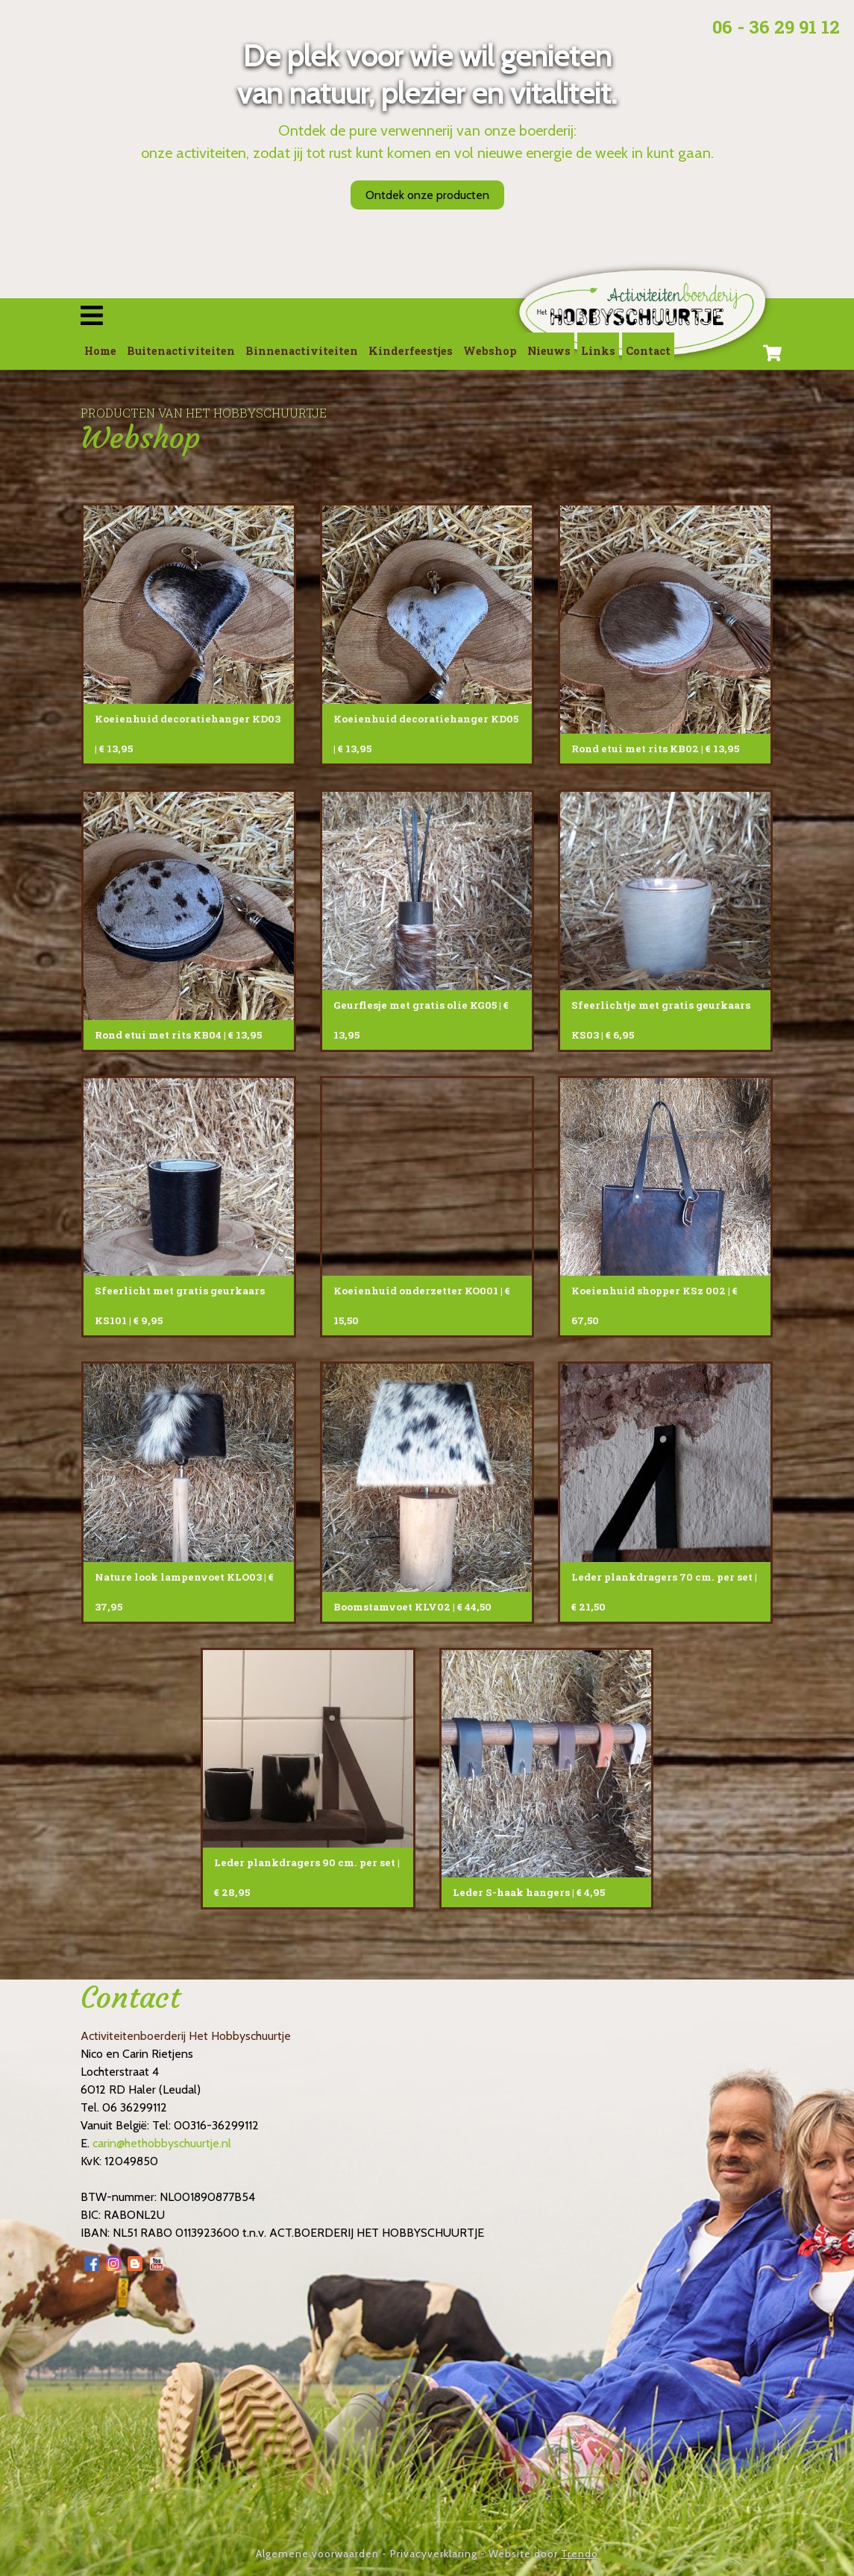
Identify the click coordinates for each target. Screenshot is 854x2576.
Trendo (579, 2554)
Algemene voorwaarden (317, 2554)
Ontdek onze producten (427, 195)
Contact (648, 351)
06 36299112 (134, 2107)
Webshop (490, 351)
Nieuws (549, 351)
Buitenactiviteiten (181, 351)
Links (598, 351)
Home (100, 351)
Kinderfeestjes (410, 351)
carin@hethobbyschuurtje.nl (161, 2143)
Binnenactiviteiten (301, 351)
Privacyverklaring (433, 2554)
